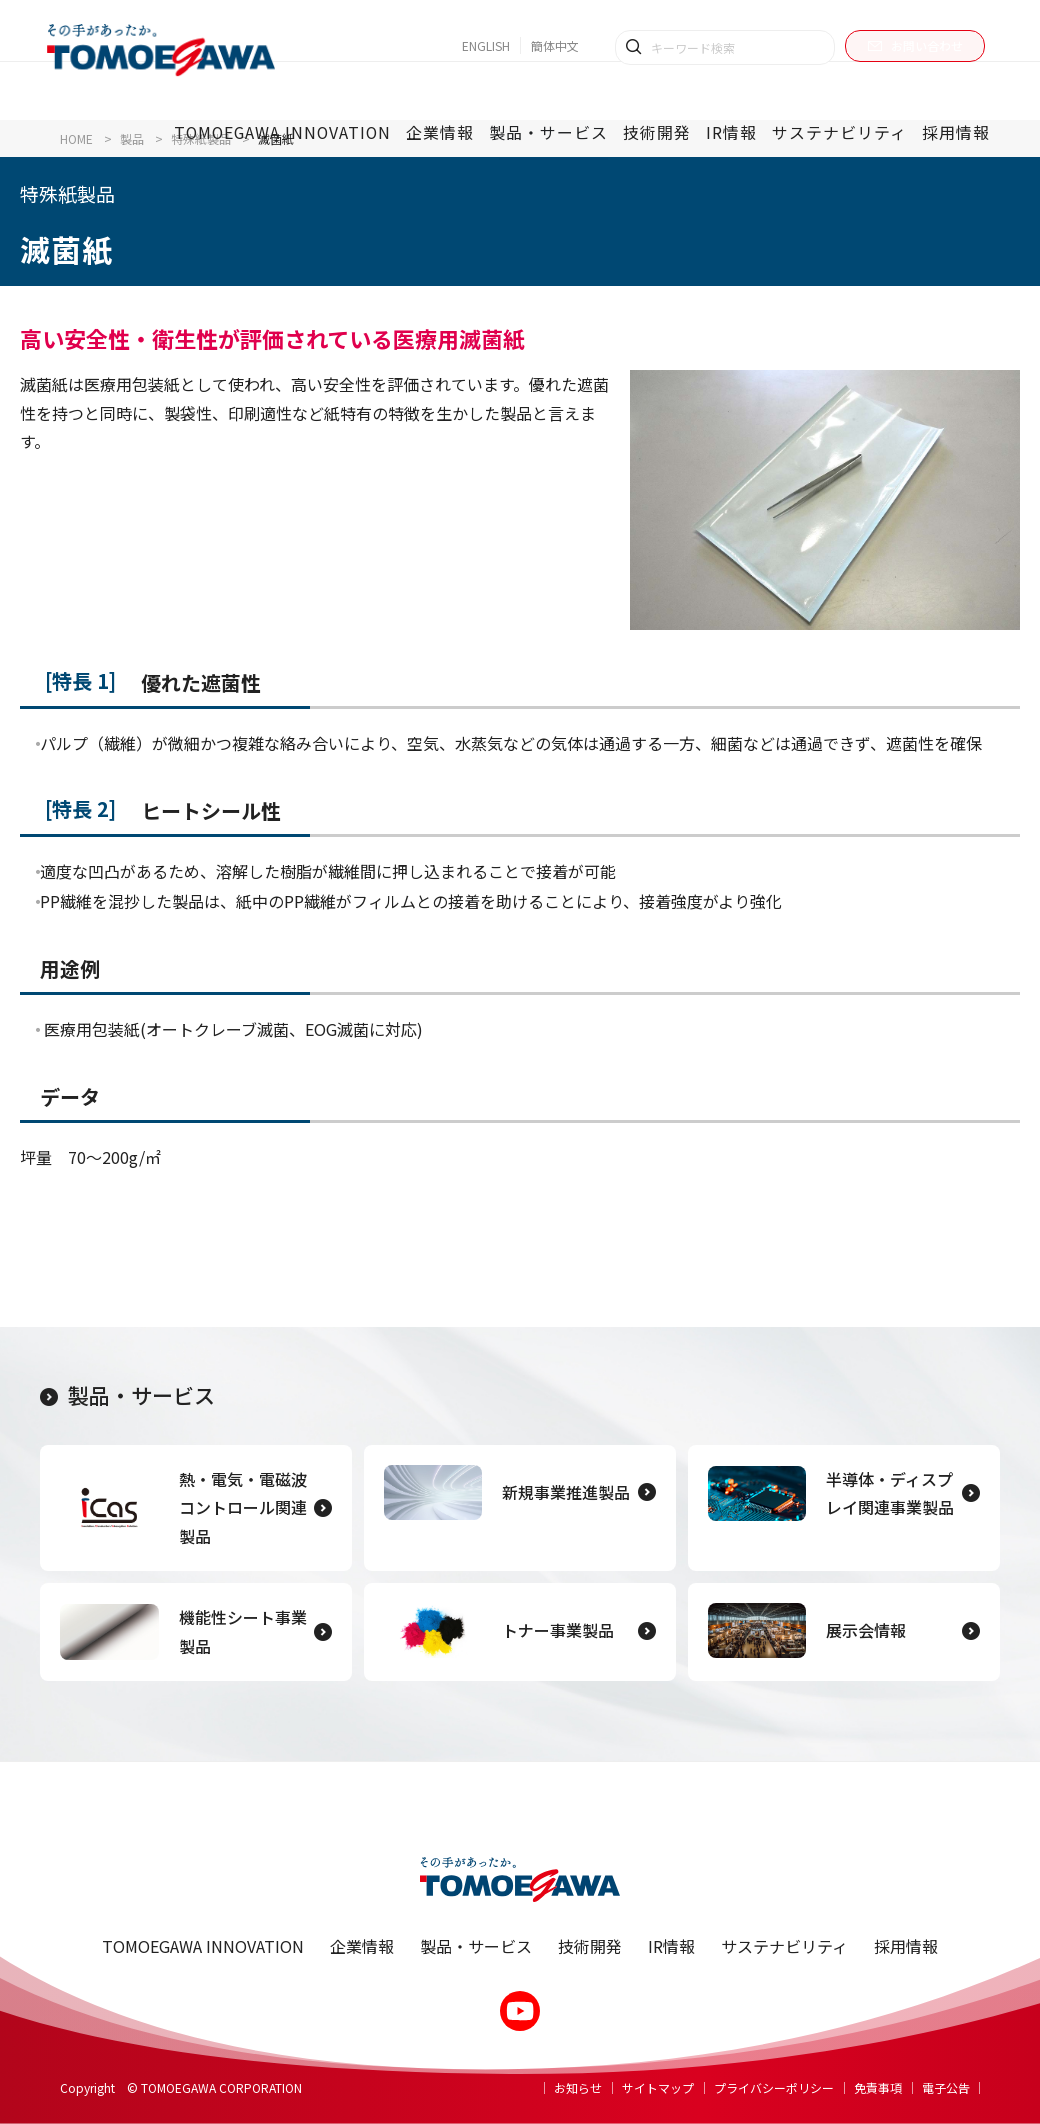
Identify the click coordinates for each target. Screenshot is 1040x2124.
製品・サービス (127, 1395)
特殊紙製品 (201, 138)
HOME (76, 138)
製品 (132, 138)
